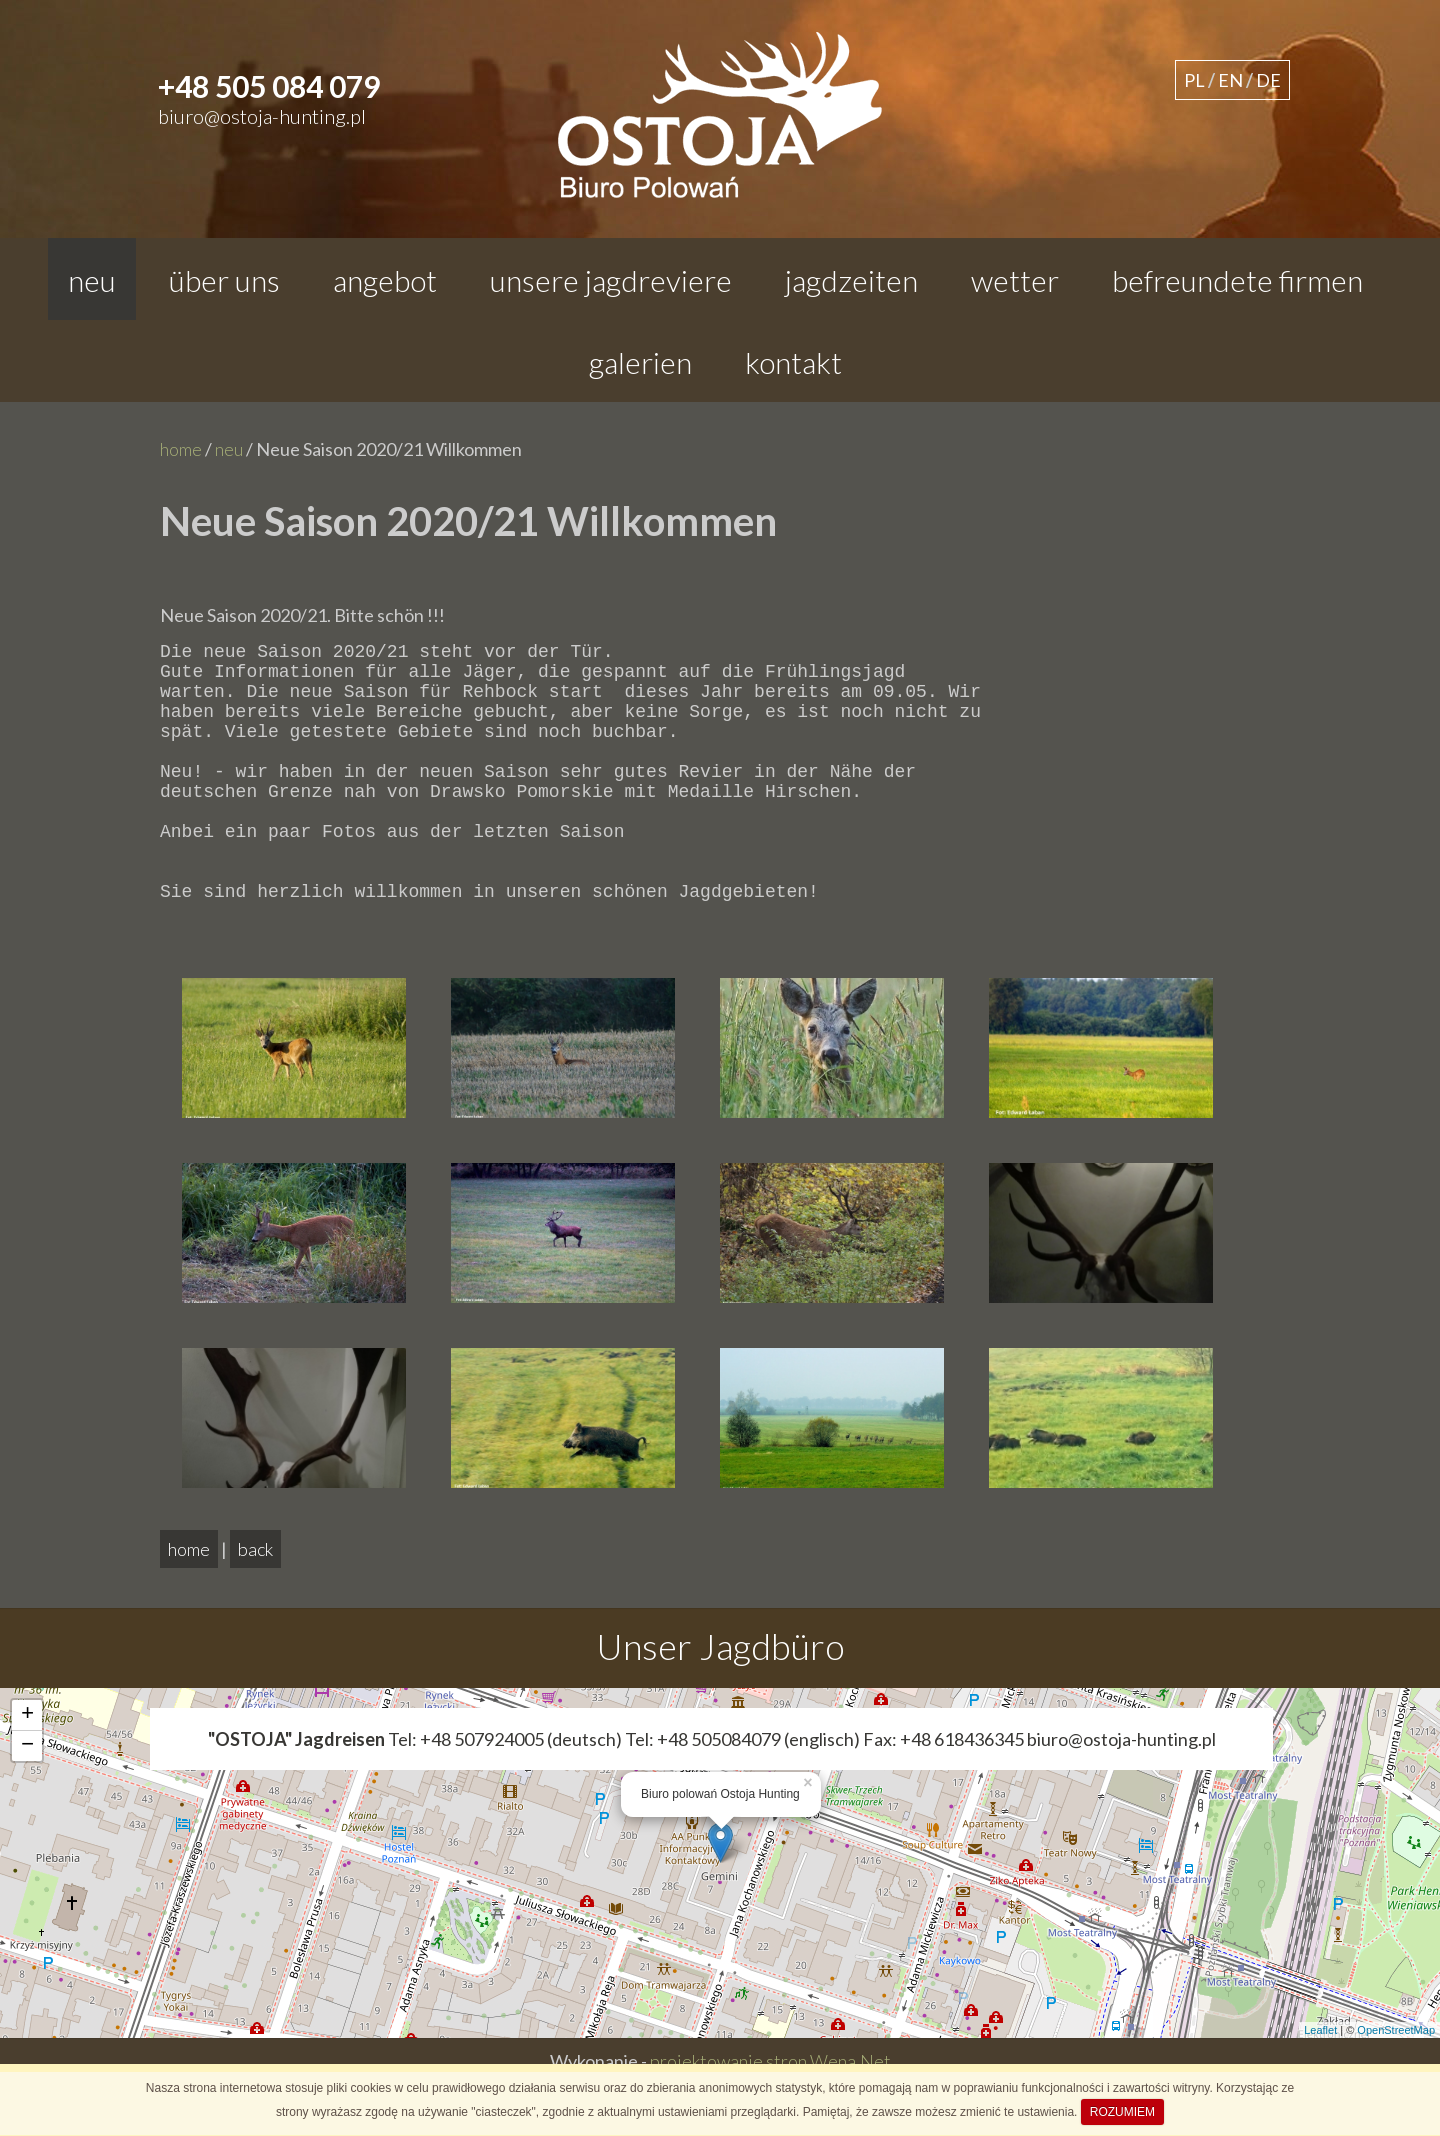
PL (1194, 80)
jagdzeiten (851, 280)
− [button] (27, 1798)
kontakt (793, 362)
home (181, 449)
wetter (1015, 280)
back (255, 1601)
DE (1268, 80)
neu (92, 280)
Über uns (224, 280)
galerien (640, 362)
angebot (385, 280)
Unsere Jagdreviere (611, 280)
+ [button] (27, 1767)
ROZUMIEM (1122, 2112)
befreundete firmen (1237, 280)
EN (1230, 80)
